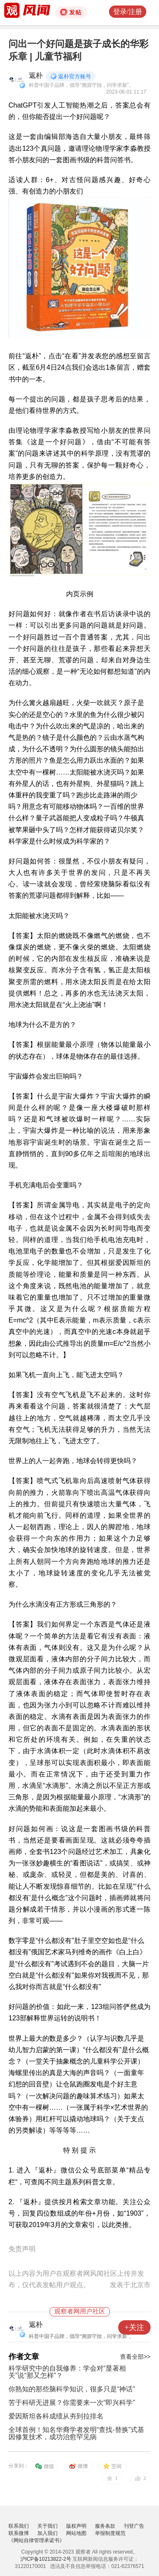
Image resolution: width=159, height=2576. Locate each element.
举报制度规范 (110, 2533)
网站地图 (76, 2533)
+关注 (134, 2327)
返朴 (35, 75)
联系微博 (18, 2533)
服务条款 (105, 2526)
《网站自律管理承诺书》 (36, 2540)
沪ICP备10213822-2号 (45, 2559)
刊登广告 (134, 2526)
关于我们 (47, 2526)
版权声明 (76, 2526)
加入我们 (47, 2533)
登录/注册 (127, 11)
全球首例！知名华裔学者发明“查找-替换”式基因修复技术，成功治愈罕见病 (76, 2433)
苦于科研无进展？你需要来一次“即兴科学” (71, 2402)
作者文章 (23, 2356)
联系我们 (18, 2526)
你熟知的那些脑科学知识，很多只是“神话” (71, 2389)
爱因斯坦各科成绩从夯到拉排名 (55, 2416)
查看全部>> (135, 2356)
